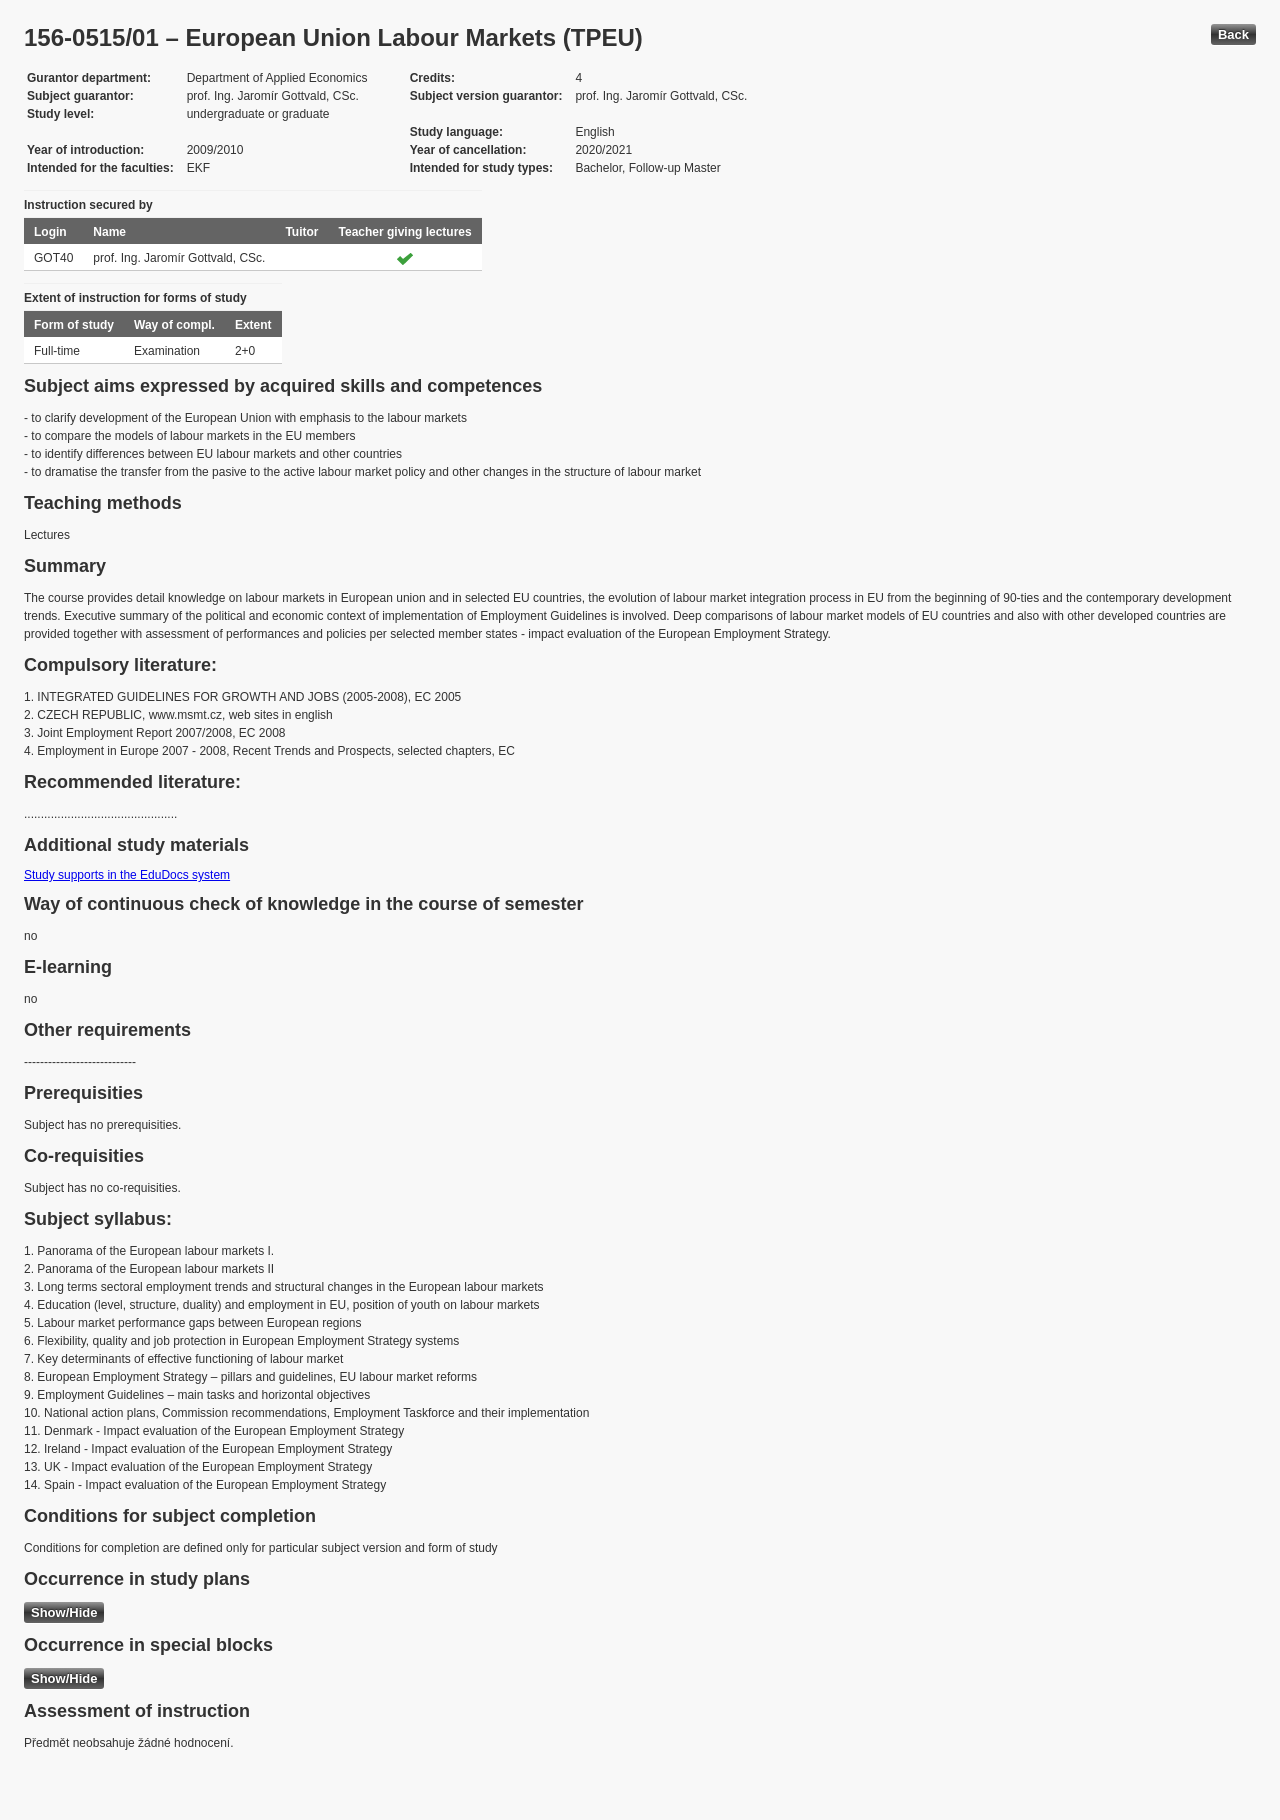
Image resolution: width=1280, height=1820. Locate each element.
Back (1233, 34)
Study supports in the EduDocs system (127, 875)
